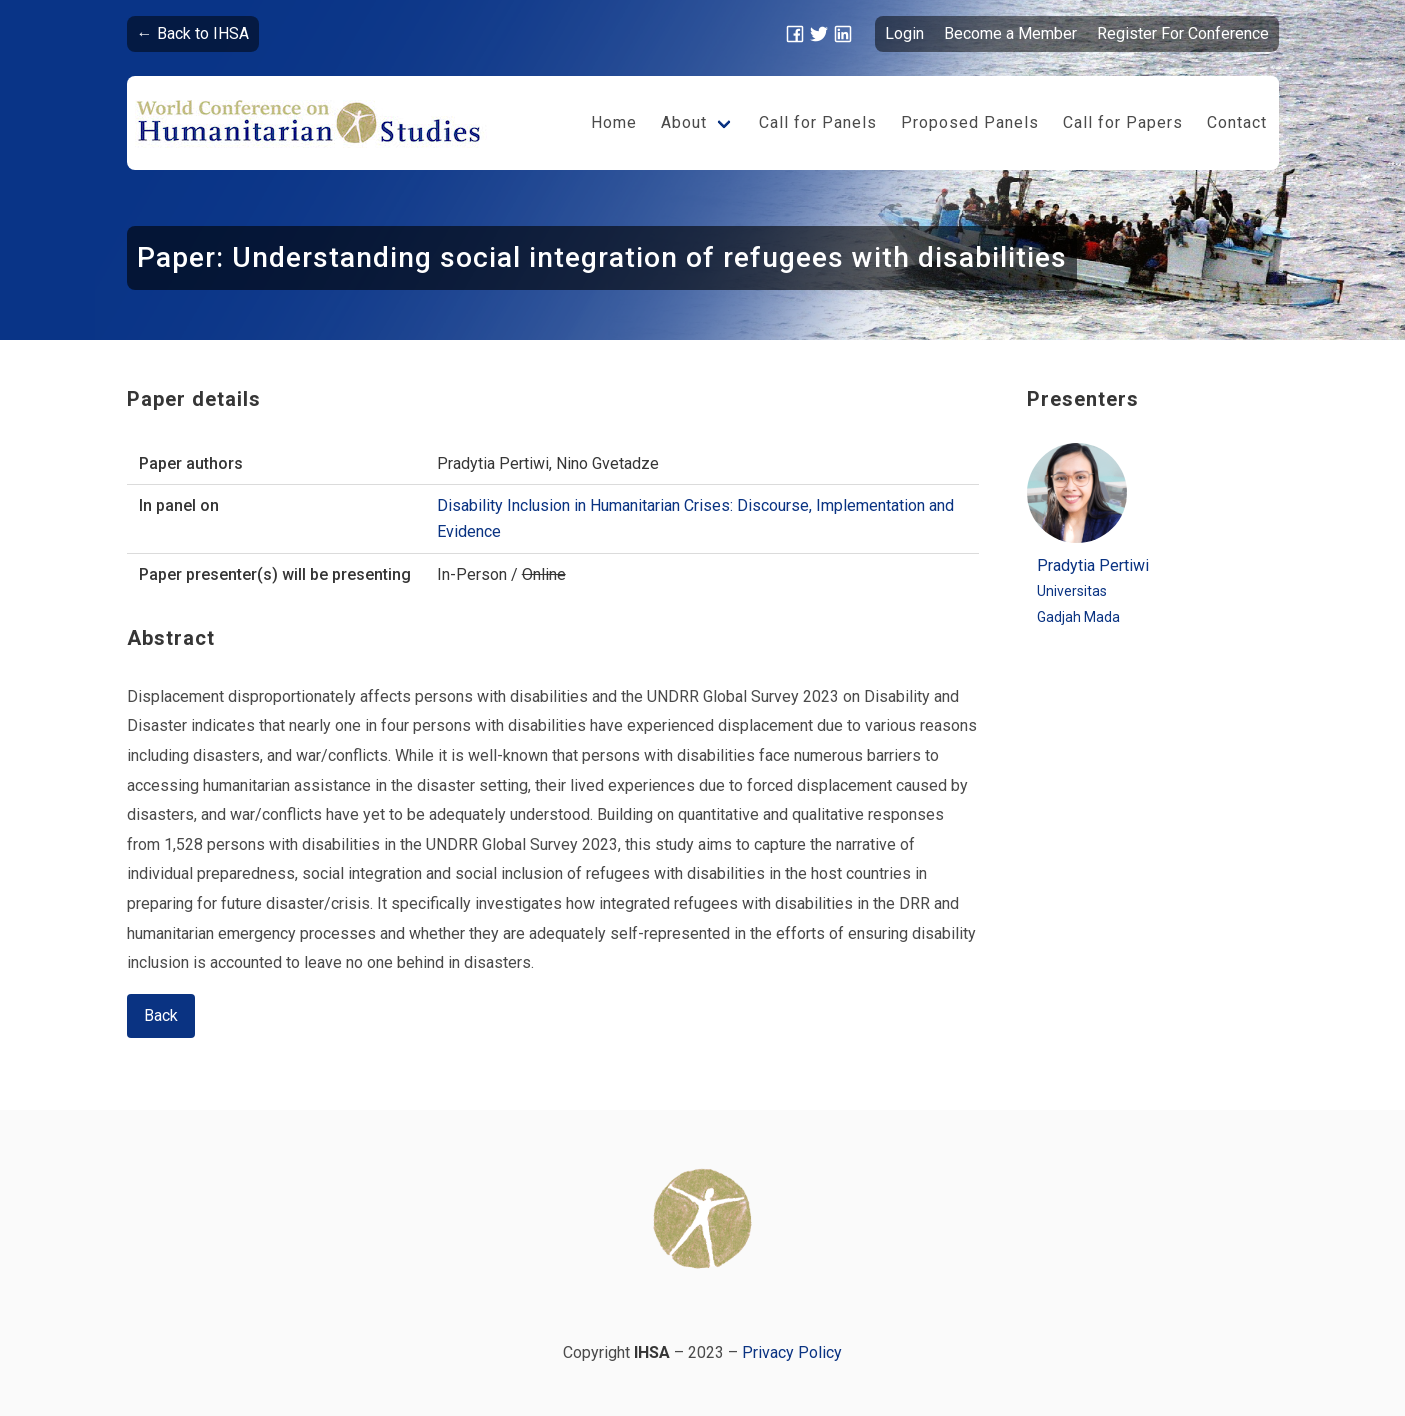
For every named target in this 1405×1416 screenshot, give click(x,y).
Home (614, 122)
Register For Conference (1183, 33)
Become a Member (1010, 33)
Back (161, 1015)
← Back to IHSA (193, 33)
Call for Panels (818, 122)
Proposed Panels (970, 122)
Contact (1237, 122)
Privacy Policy (792, 1352)
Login (904, 33)
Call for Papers (1123, 122)
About (684, 122)
